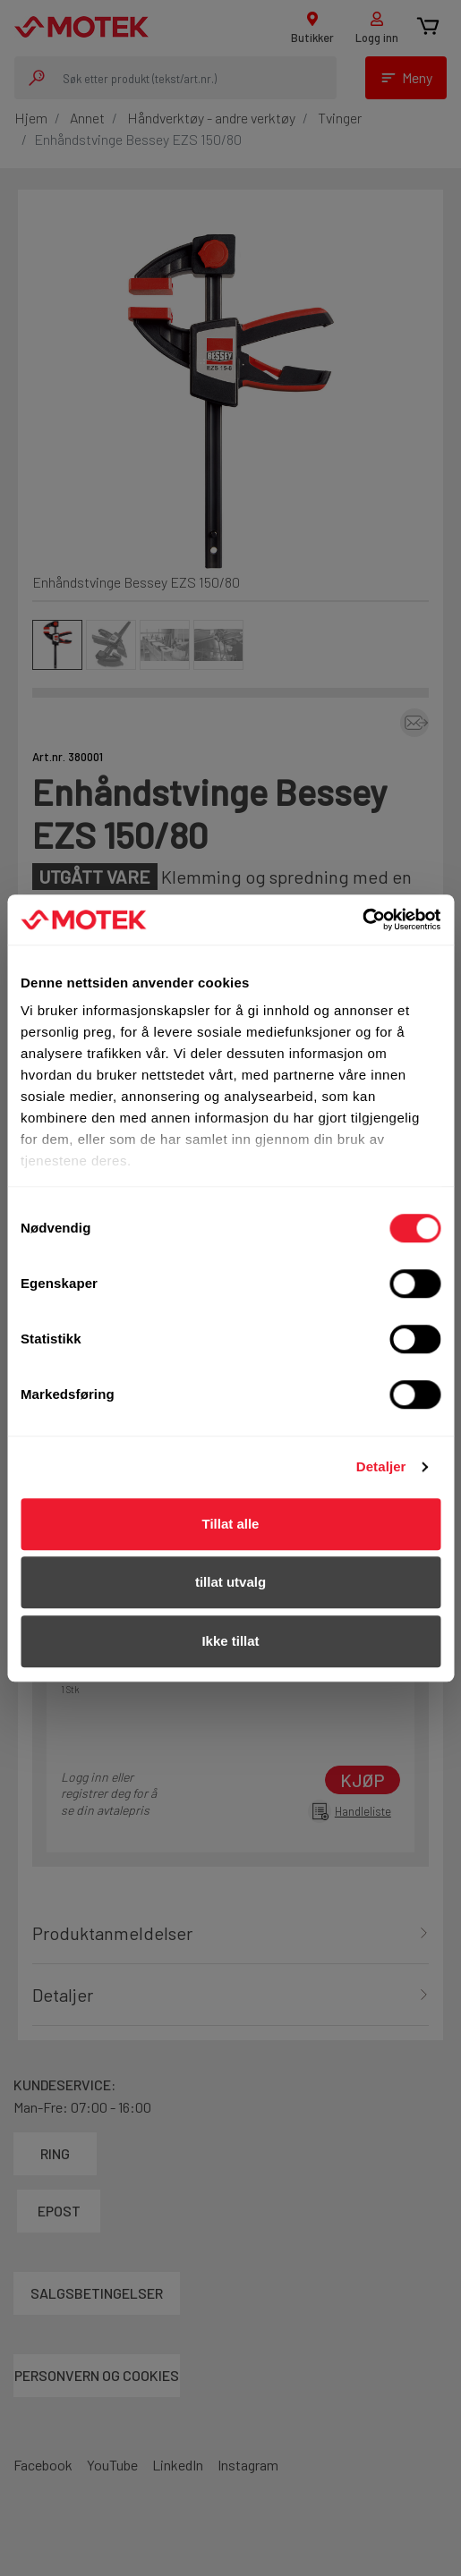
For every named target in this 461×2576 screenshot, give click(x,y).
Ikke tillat (230, 1640)
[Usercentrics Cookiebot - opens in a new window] (362, 919)
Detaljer (381, 1466)
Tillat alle (231, 1523)
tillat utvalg (230, 1581)
